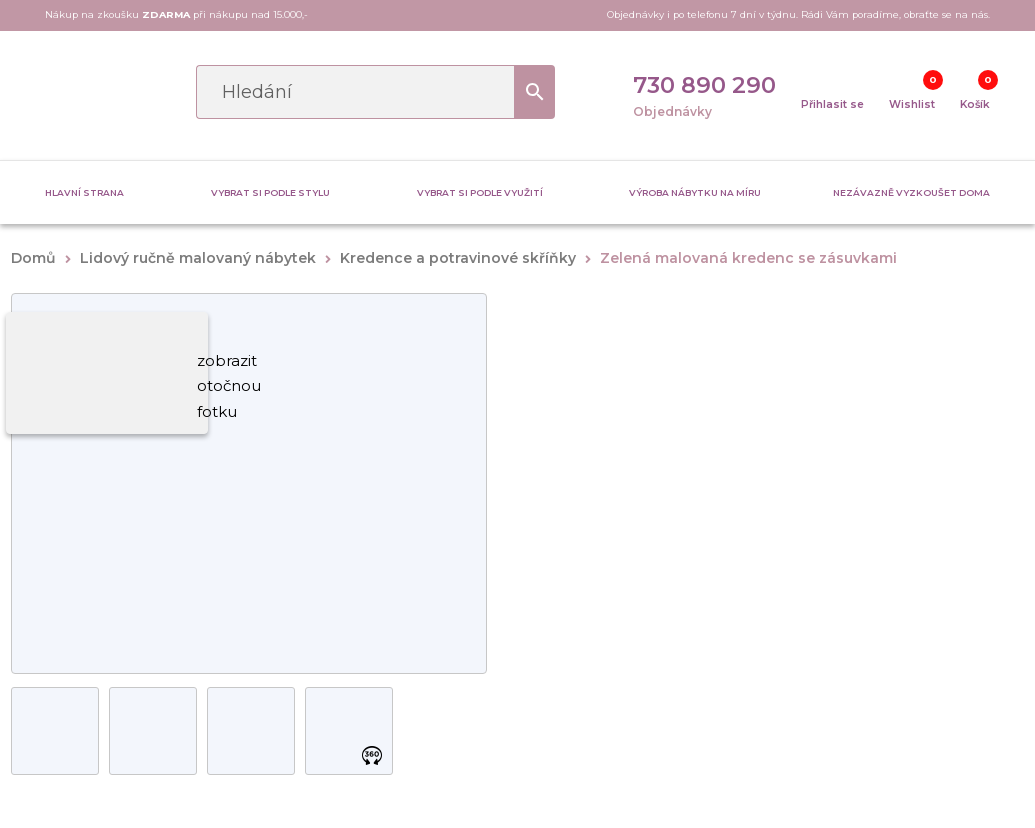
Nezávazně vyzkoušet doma (911, 192)
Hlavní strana (84, 192)
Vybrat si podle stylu (270, 192)
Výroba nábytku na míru (695, 192)
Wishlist (912, 104)
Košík (975, 104)
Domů (33, 258)
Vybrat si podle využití (480, 192)
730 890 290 (704, 85)
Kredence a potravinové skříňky (458, 258)
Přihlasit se (832, 104)
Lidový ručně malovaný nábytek (198, 258)
